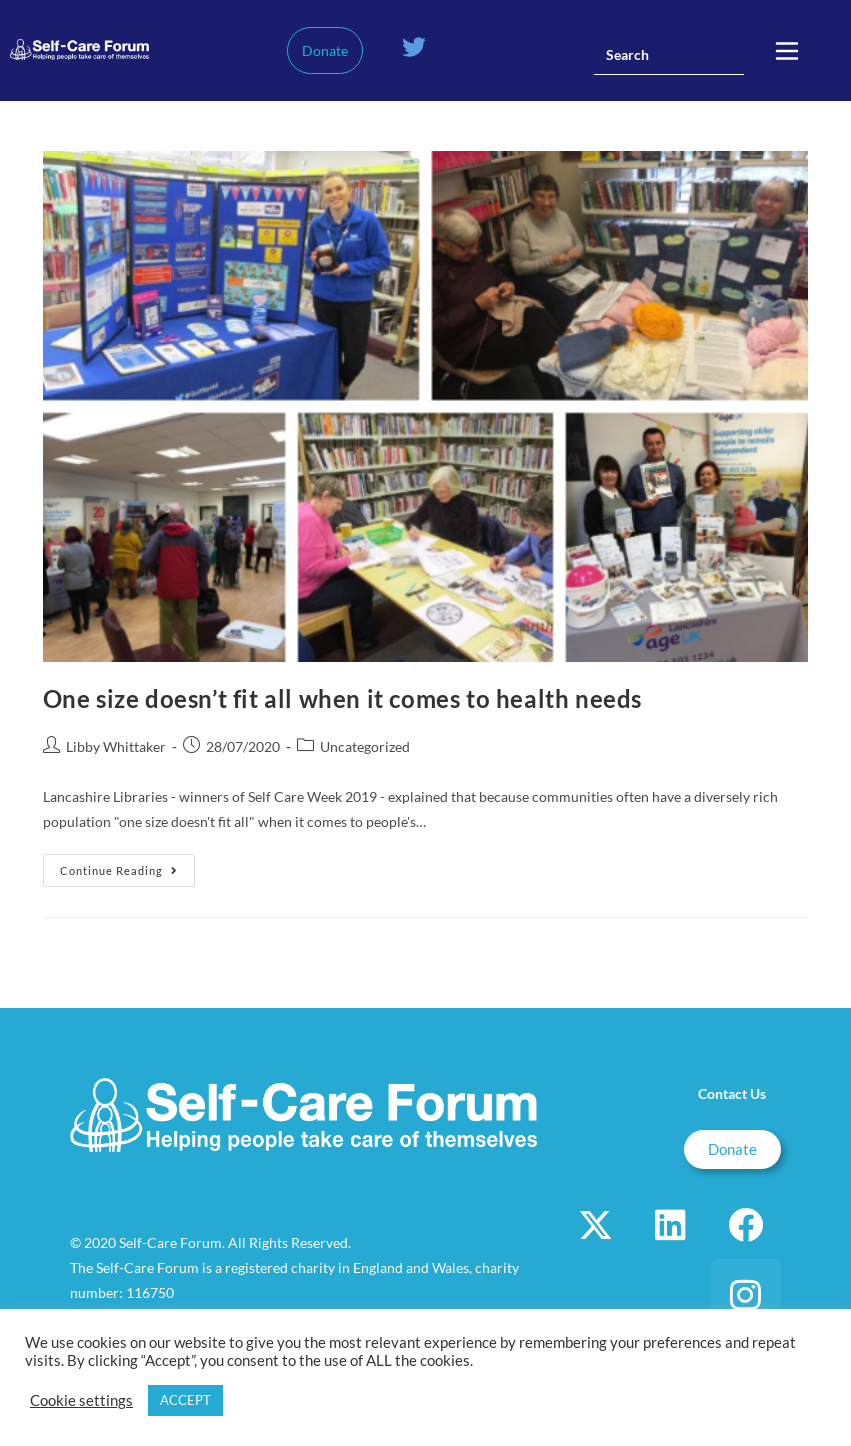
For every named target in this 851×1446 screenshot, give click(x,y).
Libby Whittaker (116, 746)
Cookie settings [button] (81, 1400)
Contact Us (732, 1093)
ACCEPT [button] (185, 1400)
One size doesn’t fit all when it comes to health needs (342, 698)
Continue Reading (127, 865)
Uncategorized (365, 746)
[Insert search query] (669, 55)
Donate (325, 50)
